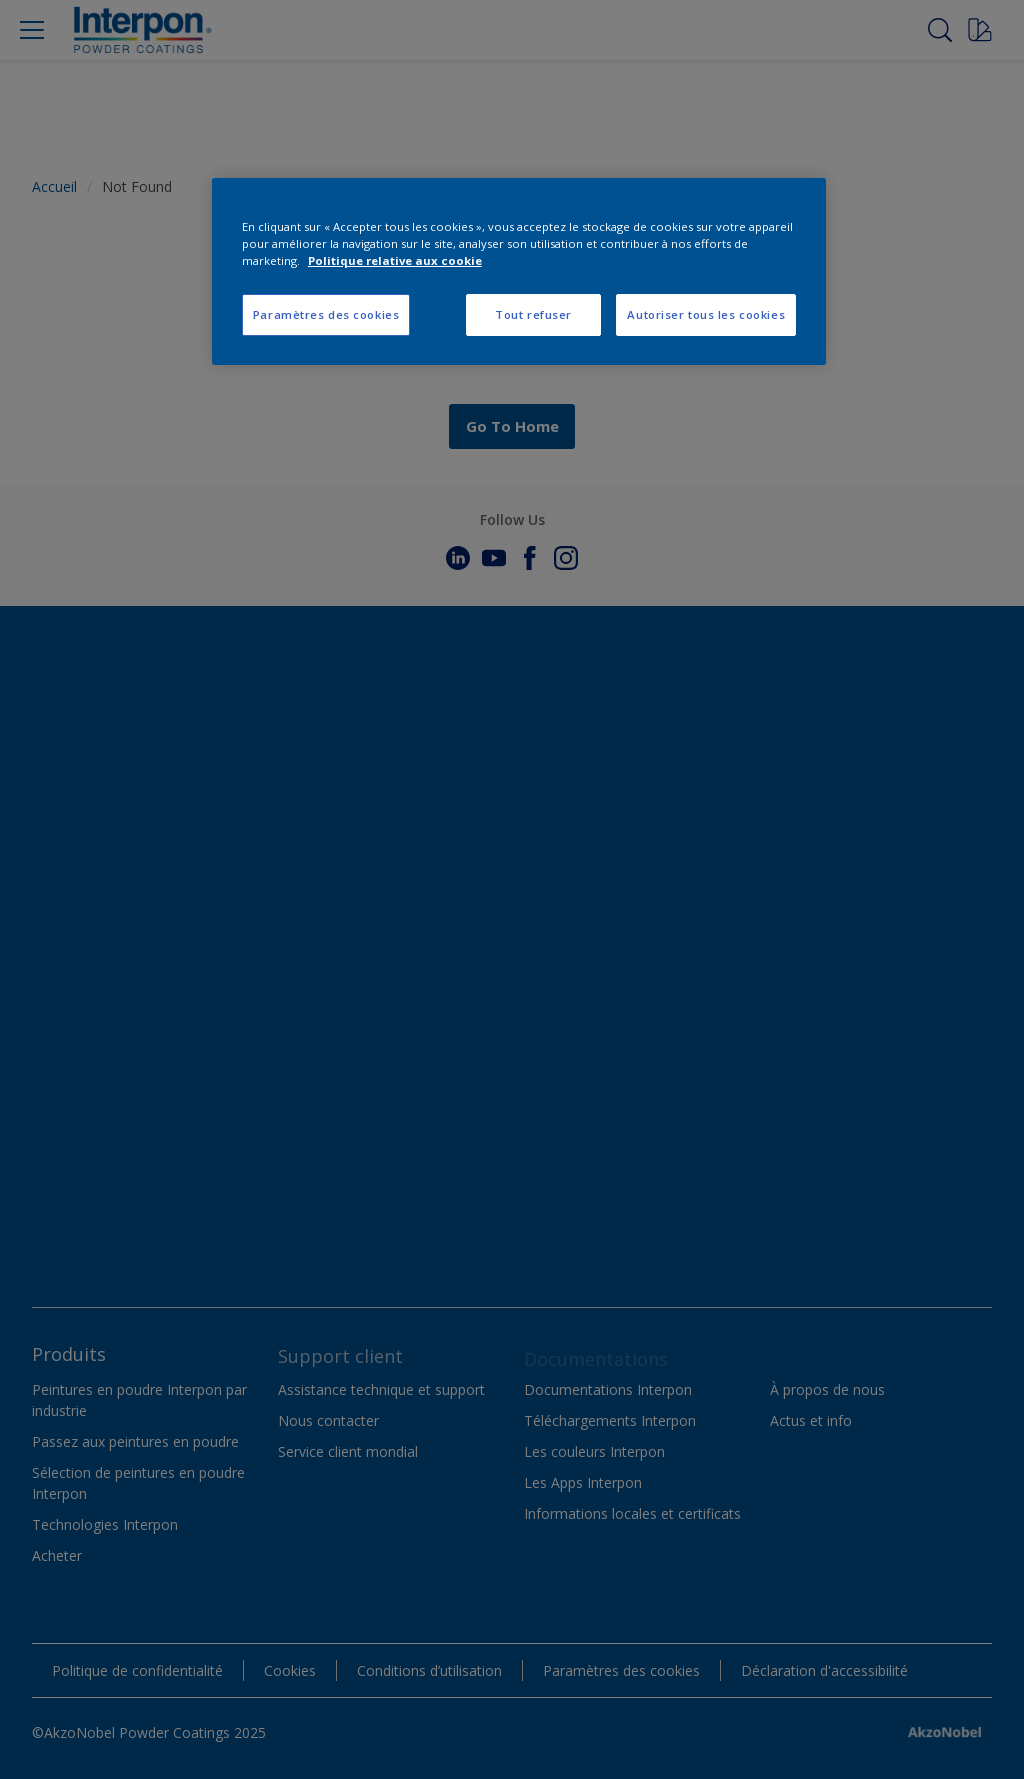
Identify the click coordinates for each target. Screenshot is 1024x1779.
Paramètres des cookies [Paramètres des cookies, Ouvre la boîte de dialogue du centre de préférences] (326, 314)
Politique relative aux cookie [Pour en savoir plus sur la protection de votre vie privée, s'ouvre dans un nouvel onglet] (395, 260)
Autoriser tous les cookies (706, 314)
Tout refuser (533, 314)
